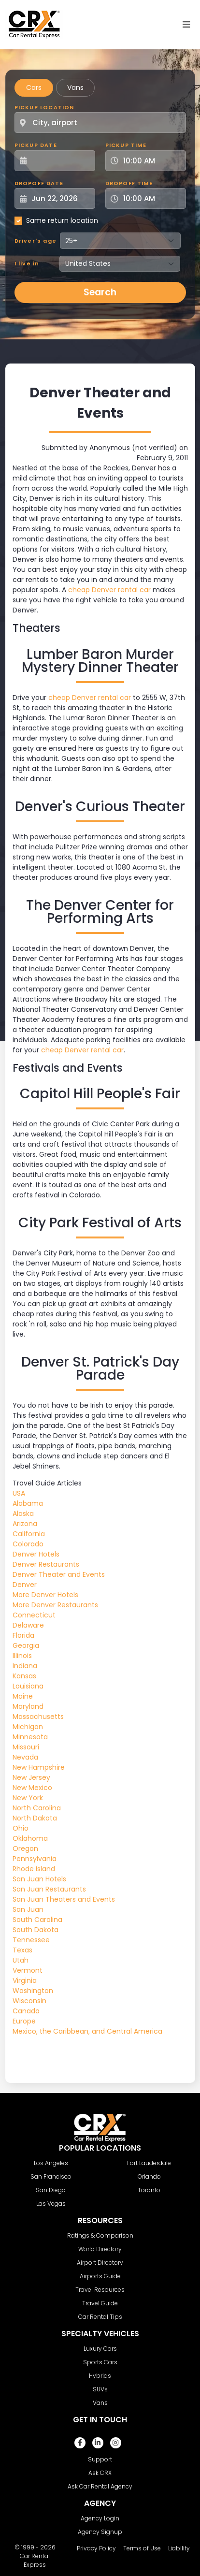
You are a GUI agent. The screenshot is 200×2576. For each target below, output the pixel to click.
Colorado (28, 1544)
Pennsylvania (35, 1858)
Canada (26, 2011)
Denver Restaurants (46, 1564)
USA (19, 1493)
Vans (75, 87)
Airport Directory (100, 2262)
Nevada (25, 1757)
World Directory (100, 2249)
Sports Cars (100, 2362)
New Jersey (31, 1777)
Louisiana (28, 1686)
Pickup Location (44, 107)
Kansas (24, 1676)
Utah (21, 1960)
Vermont (28, 1970)
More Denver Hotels (45, 1595)
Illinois (22, 1655)
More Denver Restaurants (55, 1605)
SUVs (100, 2389)
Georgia (26, 1645)
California (29, 1534)
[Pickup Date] (60, 160)
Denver (25, 1584)
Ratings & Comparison (100, 2235)
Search (100, 292)
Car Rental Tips (100, 2317)
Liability (179, 2548)
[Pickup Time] (151, 160)
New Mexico (32, 1787)
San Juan (28, 1909)
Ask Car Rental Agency (100, 2486)
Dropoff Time (129, 183)
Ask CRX (100, 2473)
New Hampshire (39, 1767)
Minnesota (30, 1737)
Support (100, 2459)
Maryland (28, 1706)
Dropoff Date (38, 183)
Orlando (149, 2176)
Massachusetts (38, 1716)
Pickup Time (125, 145)
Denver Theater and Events (59, 1574)
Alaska (23, 1513)
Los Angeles (51, 2163)
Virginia (25, 1980)
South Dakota (35, 1930)
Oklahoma (30, 1838)
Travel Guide (100, 2303)
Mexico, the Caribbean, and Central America (87, 2031)
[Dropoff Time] (151, 198)
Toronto (149, 2190)
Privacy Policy (96, 2548)
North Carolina (37, 1808)
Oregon (25, 1848)
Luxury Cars (100, 2348)
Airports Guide (100, 2276)
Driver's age (35, 241)
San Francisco (50, 2176)
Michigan (28, 1727)
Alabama (28, 1503)
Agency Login (100, 2518)
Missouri (26, 1747)
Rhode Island (34, 1869)
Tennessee (31, 1940)
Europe (24, 2021)
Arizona (25, 1523)
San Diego (51, 2190)
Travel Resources (100, 2289)
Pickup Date (35, 145)
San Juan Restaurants (49, 1889)
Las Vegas (51, 2203)
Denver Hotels (36, 1554)
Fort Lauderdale (149, 2163)
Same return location (62, 220)
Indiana (25, 1666)
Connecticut (34, 1615)
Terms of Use (142, 2548)
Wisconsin (29, 2001)
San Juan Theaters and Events (64, 1899)
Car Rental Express (35, 2560)
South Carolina (37, 1919)
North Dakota (35, 1818)
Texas (22, 1950)
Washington (33, 1990)
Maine (23, 1696)
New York (28, 1798)
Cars (34, 87)
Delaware (28, 1625)
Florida (23, 1635)
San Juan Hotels (39, 1879)
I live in (27, 263)
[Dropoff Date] (60, 198)
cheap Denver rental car (109, 590)
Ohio (21, 1828)
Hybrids (100, 2376)
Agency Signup (100, 2532)
